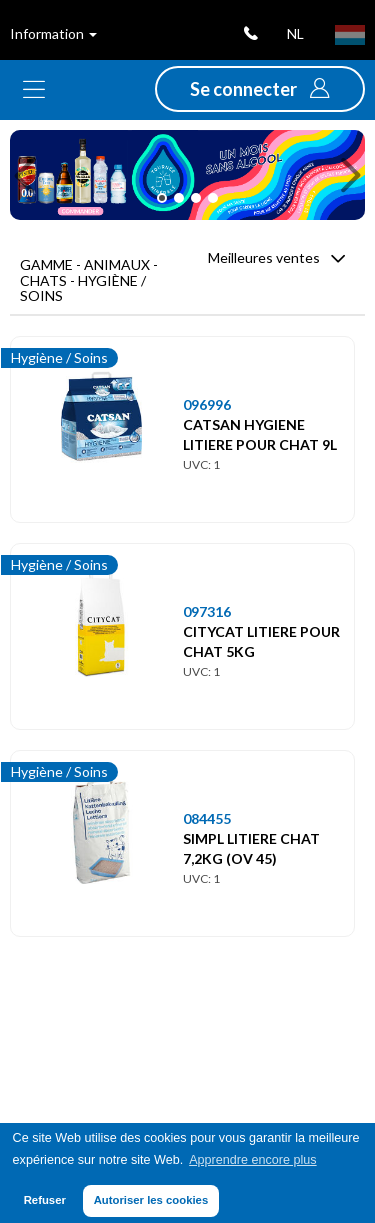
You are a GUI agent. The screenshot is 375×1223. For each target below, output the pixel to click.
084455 (207, 818)
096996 (207, 404)
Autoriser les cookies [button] (151, 1200)
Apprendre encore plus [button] (252, 1160)
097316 (207, 611)
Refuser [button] (45, 1200)
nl (295, 33)
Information (53, 33)
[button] (260, 89)
